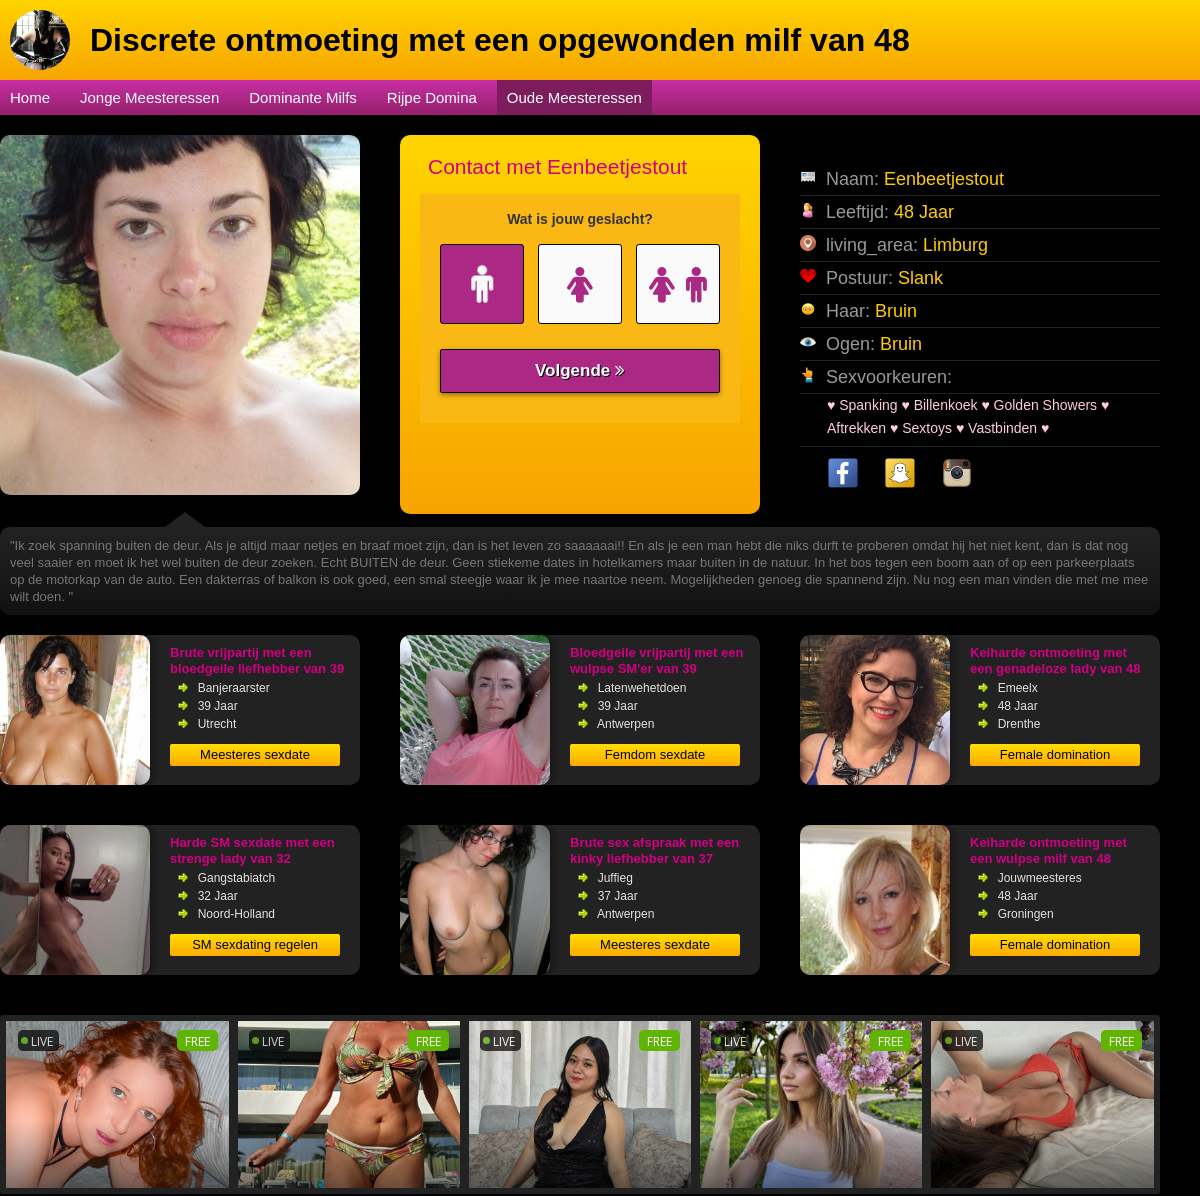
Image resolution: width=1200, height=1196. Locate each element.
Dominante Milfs (303, 97)
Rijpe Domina (432, 97)
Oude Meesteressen (574, 97)
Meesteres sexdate (255, 754)
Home (30, 97)
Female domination (1055, 754)
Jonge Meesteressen (149, 97)
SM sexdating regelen (255, 944)
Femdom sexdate (655, 754)
